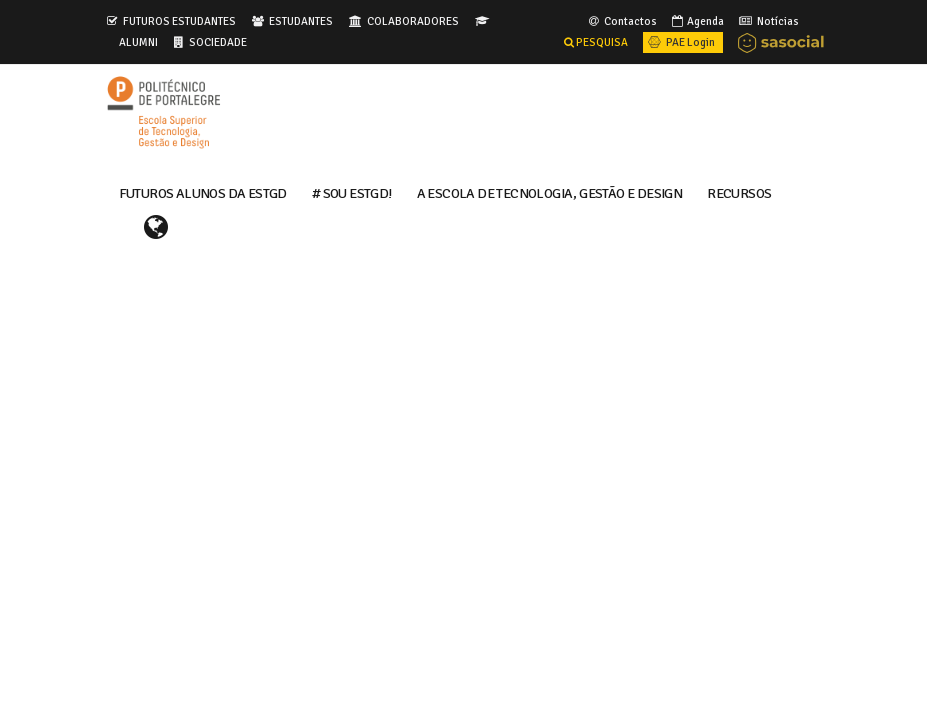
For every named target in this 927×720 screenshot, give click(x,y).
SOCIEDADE (218, 42)
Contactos (621, 21)
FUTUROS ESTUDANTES (179, 21)
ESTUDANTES (301, 21)
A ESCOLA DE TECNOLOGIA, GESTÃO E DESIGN (550, 192)
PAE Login (680, 42)
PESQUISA (596, 42)
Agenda (696, 21)
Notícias (767, 21)
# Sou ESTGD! (352, 192)
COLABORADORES (413, 21)
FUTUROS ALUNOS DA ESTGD (203, 192)
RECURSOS (739, 192)
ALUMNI (138, 42)
